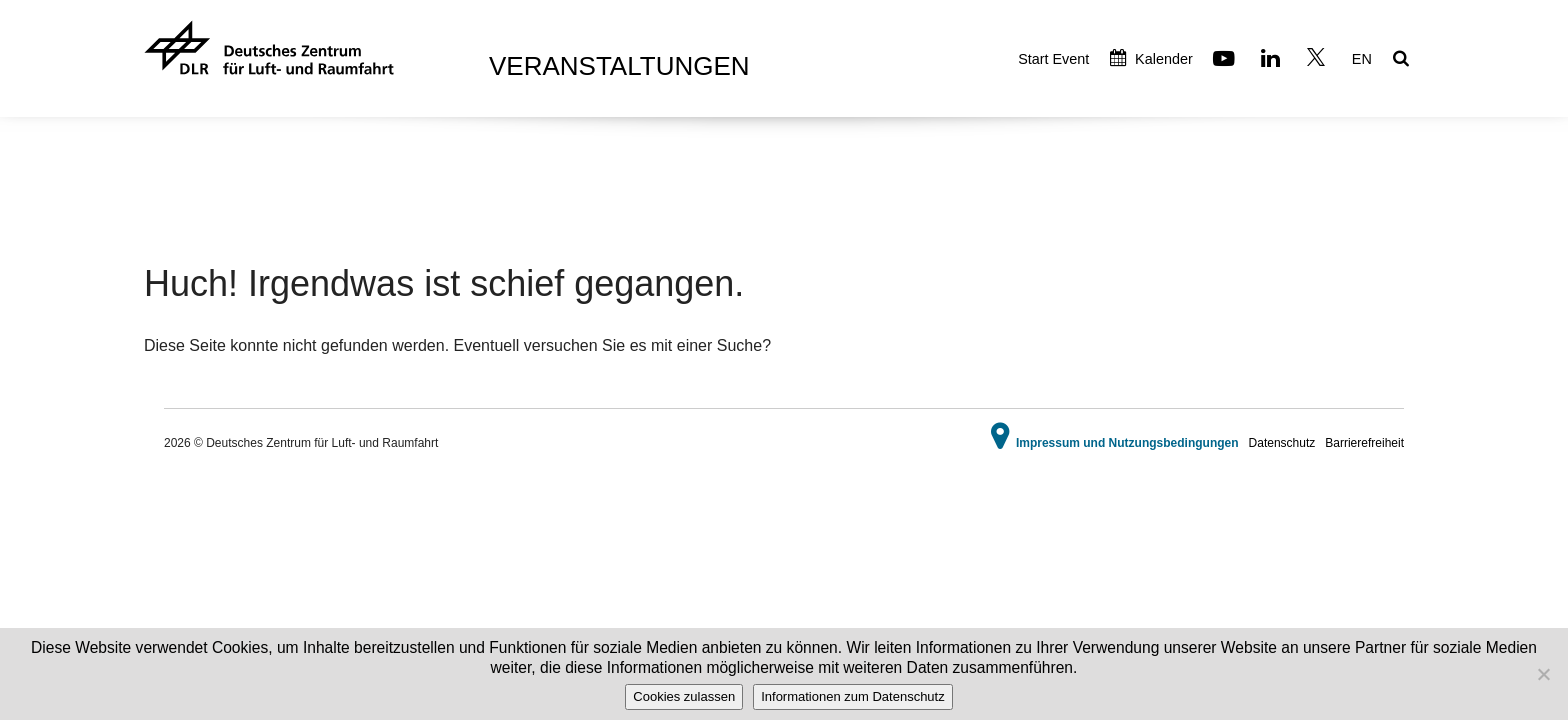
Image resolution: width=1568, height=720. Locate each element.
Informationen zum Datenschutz (853, 696)
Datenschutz (1282, 443)
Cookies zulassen (684, 696)
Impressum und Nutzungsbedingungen (1127, 443)
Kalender (1151, 59)
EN (1362, 59)
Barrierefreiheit (1364, 443)
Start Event (1053, 59)
